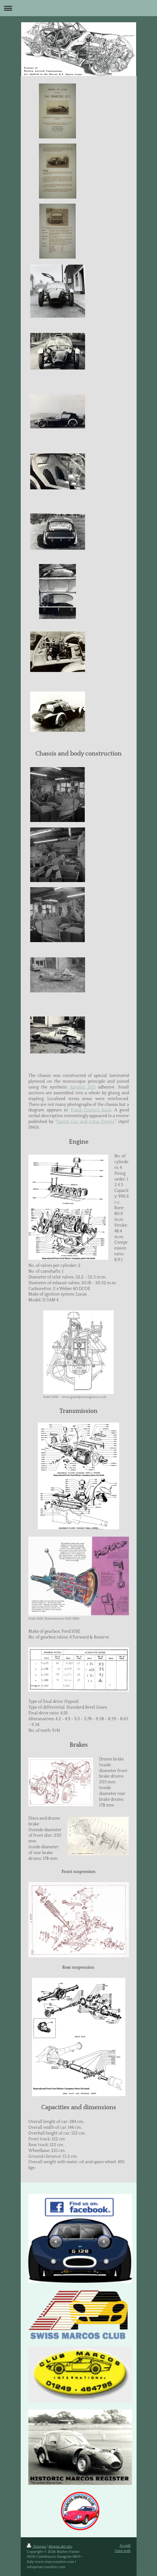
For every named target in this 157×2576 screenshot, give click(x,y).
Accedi (125, 2546)
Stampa (37, 2547)
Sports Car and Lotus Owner (86, 1121)
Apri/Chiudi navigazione (78, 8)
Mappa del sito (60, 2547)
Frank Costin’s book (91, 1110)
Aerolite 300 (82, 1087)
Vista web (122, 2551)
